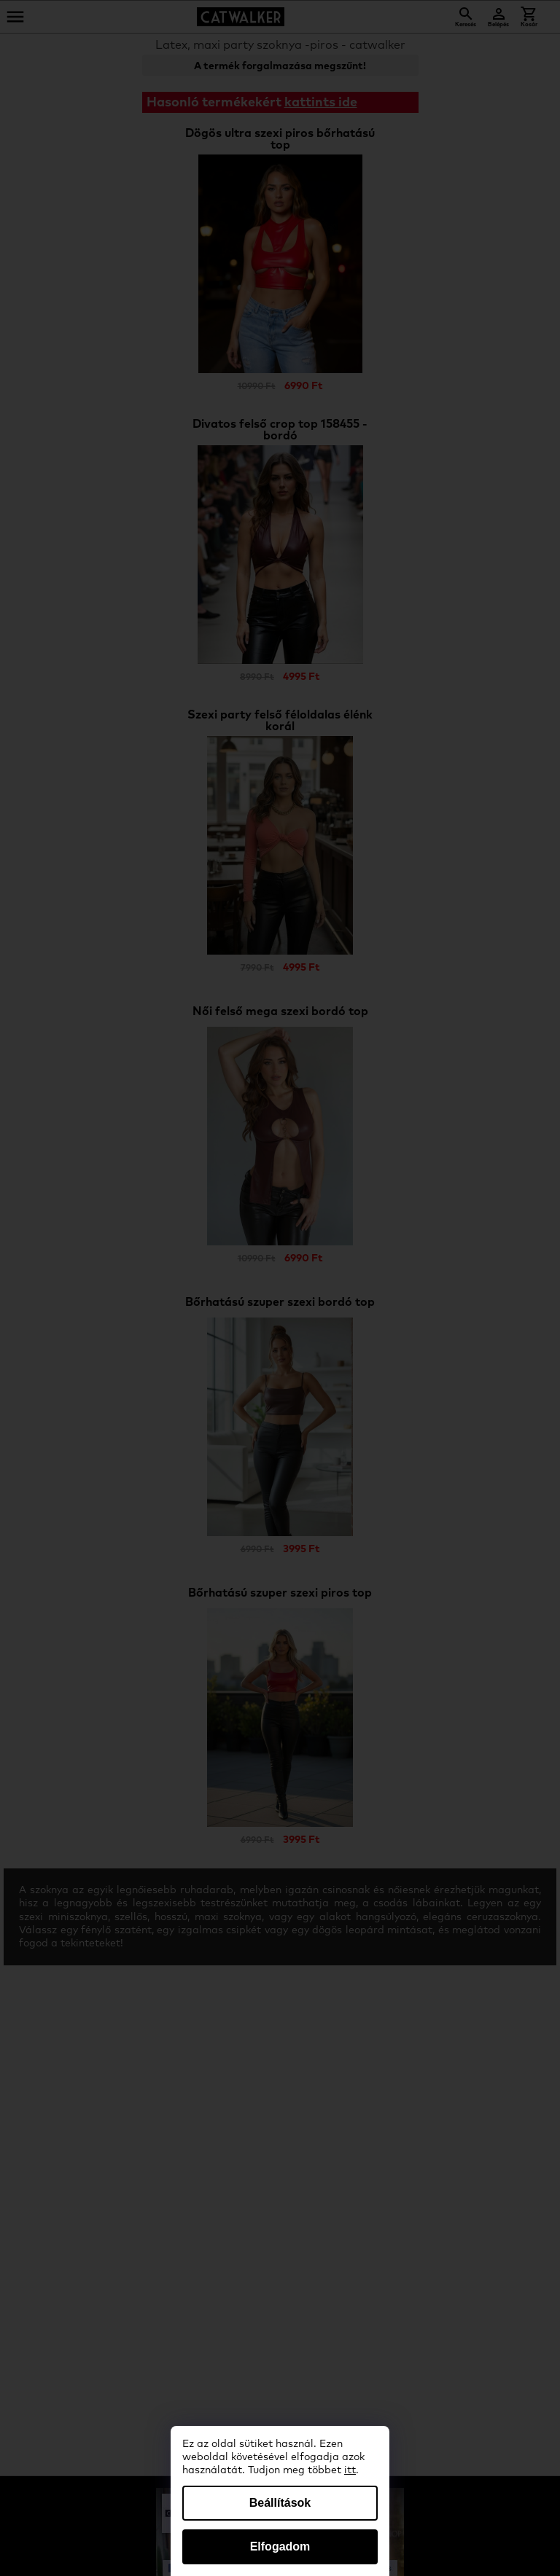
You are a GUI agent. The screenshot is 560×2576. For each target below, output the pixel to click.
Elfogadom (280, 2546)
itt (350, 2470)
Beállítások (280, 2503)
